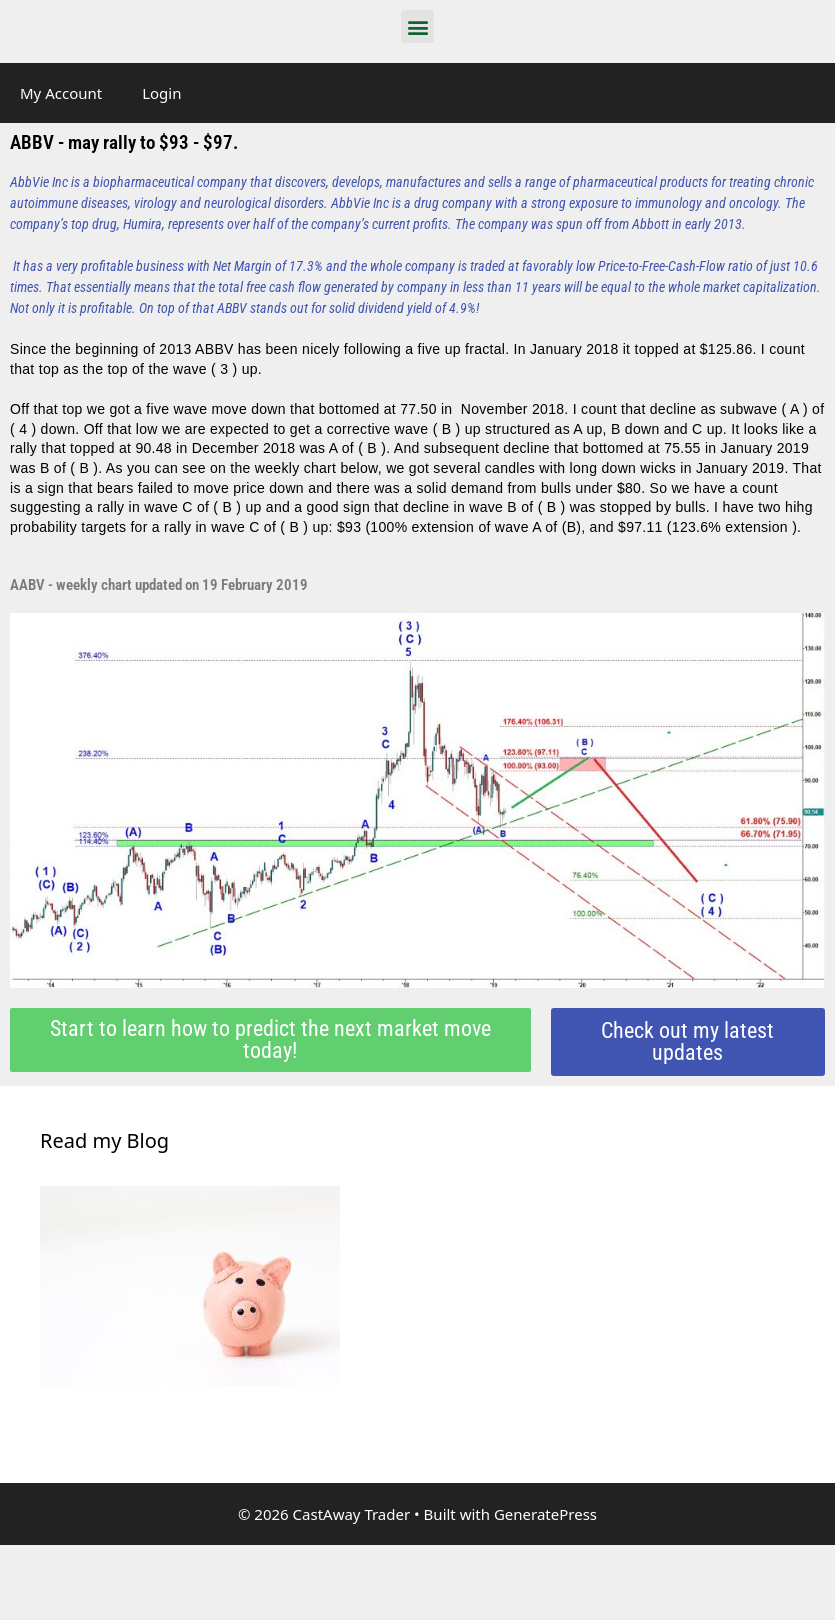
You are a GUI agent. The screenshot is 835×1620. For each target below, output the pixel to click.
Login (161, 93)
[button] (417, 26)
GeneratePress (545, 1514)
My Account (61, 93)
